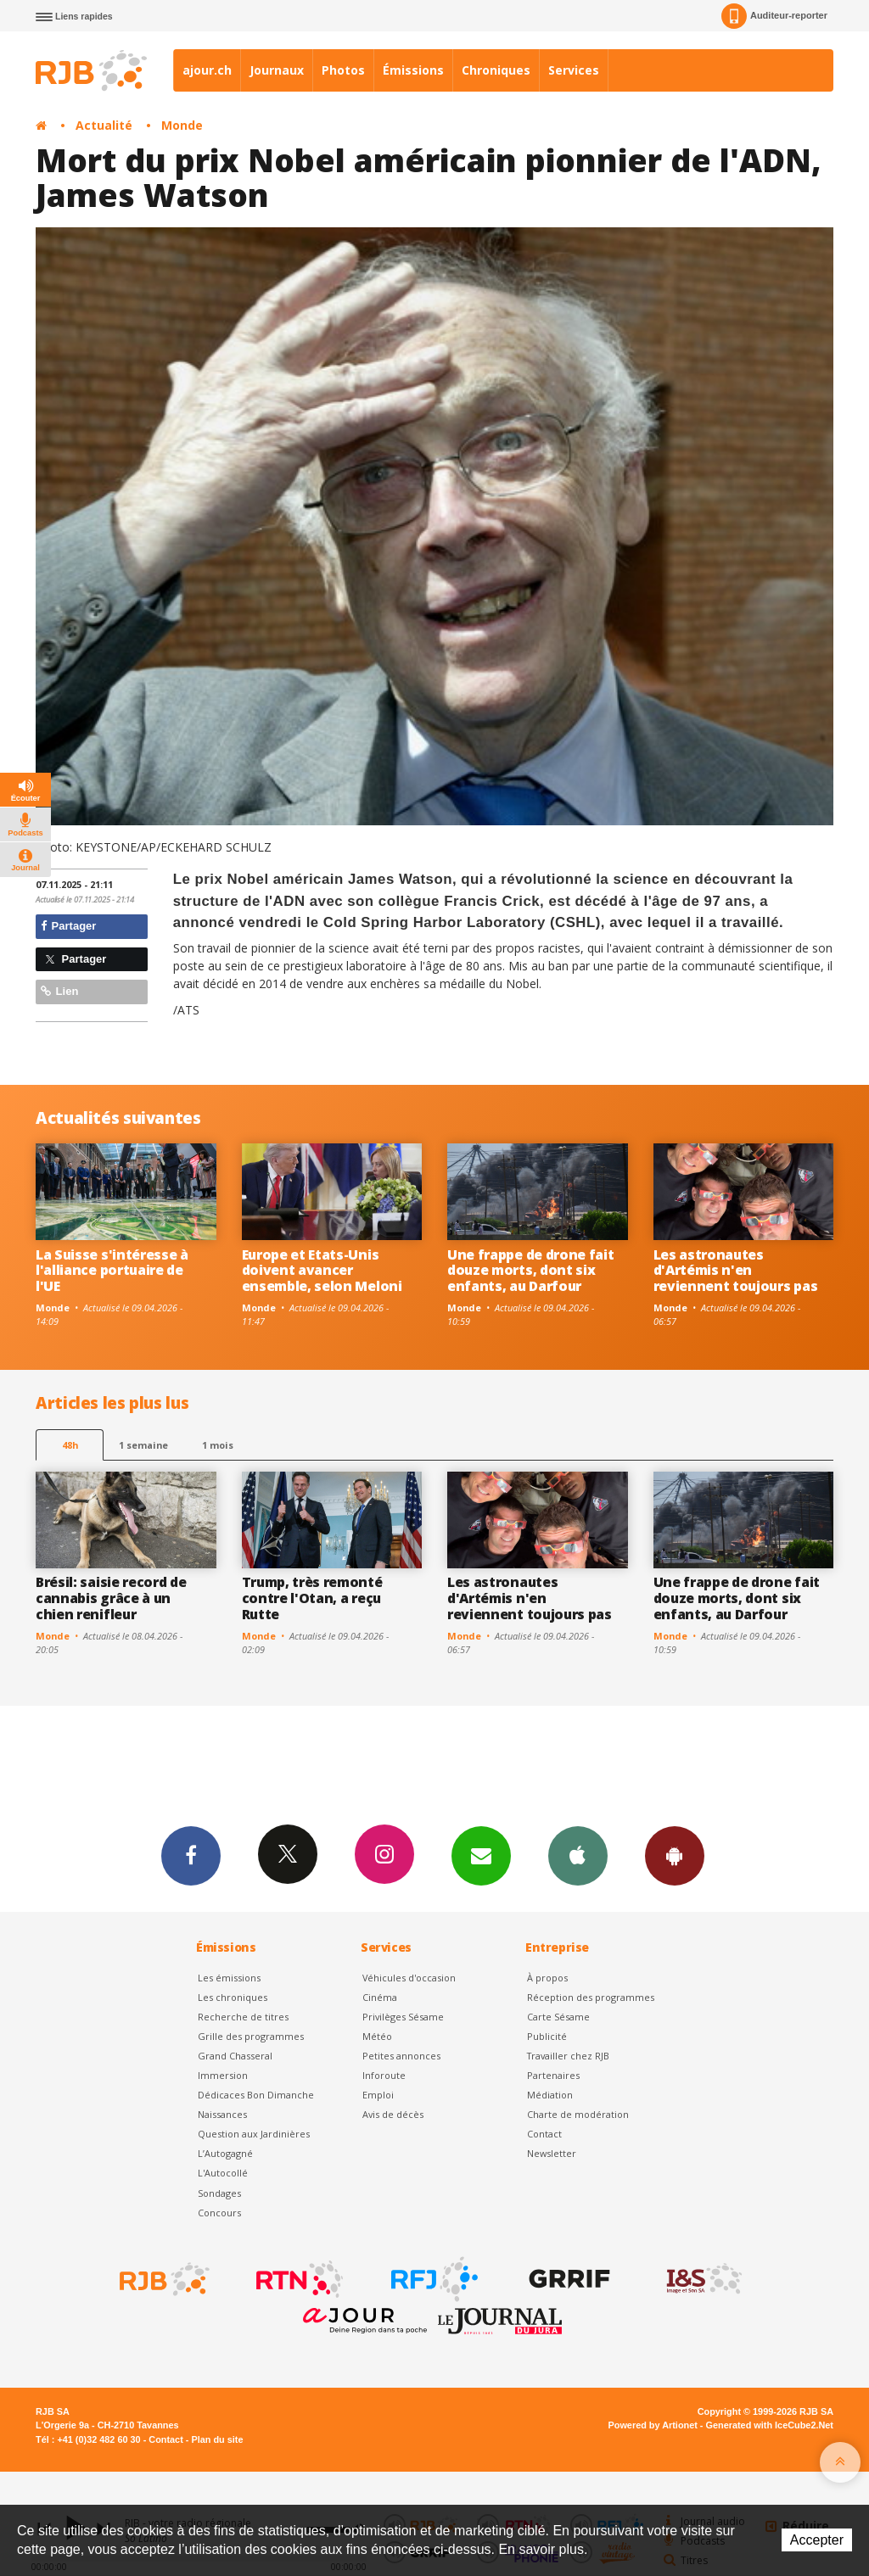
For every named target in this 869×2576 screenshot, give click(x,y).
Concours (219, 2212)
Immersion (223, 2075)
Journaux (276, 70)
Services (573, 70)
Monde (182, 125)
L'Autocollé (223, 2172)
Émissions (413, 70)
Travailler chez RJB (568, 2055)
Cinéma (379, 1997)
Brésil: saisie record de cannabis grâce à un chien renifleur (111, 1598)
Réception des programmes (590, 1997)
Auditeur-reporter (774, 16)
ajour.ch (207, 70)
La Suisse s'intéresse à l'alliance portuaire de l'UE (112, 1270)
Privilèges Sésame (403, 2016)
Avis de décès (392, 2114)
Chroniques (496, 70)
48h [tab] (70, 1445)
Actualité (104, 125)
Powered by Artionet (653, 2425)
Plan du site (217, 2439)
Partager (68, 925)
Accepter (817, 2540)
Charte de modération (578, 2114)
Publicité (547, 2036)
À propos (547, 1977)
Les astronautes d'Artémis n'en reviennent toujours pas (735, 1270)
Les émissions (229, 1977)
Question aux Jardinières (254, 2133)
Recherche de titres (243, 2016)
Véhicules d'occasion (409, 1977)
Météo (377, 2036)
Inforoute (384, 2075)
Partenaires (553, 2075)
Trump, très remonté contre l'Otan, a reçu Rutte (312, 1598)
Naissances (222, 2114)
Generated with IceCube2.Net (769, 2425)
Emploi (378, 2094)
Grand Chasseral (235, 2055)
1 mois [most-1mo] (217, 1445)
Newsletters (481, 1855)
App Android (674, 1855)
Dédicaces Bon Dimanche (256, 2094)
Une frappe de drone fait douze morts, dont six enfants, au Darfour (530, 1270)
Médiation (550, 2094)
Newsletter (551, 2153)
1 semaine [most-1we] (143, 1445)
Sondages (219, 2193)
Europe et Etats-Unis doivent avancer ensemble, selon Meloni (322, 1270)
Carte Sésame (558, 2016)
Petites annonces (401, 2055)
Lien (59, 991)
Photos (343, 70)
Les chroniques (232, 1997)
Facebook (191, 1855)
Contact (544, 2133)
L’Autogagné (225, 2153)
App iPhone (578, 1855)
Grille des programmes (251, 2036)
